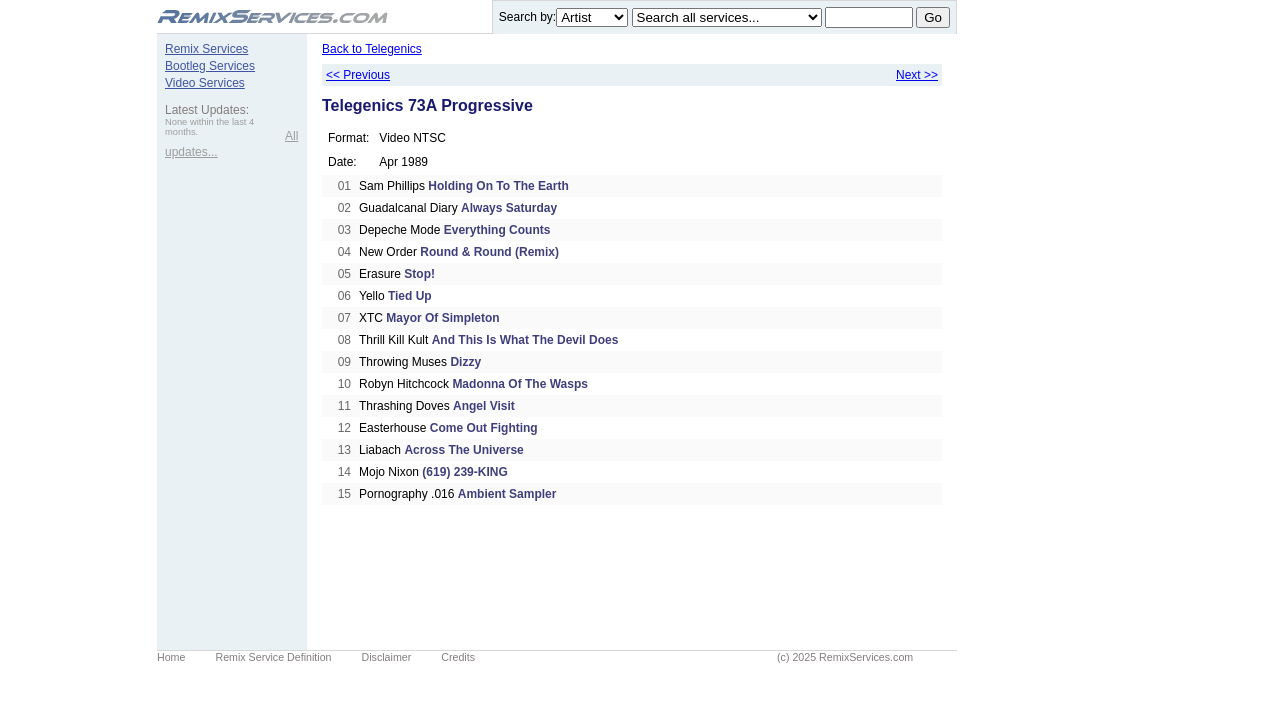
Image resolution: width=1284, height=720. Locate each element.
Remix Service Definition (273, 657)
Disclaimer (387, 657)
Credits (458, 657)
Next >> (917, 75)
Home (171, 657)
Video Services (205, 83)
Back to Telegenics (372, 49)
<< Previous (358, 75)
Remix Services (206, 49)
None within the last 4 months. (209, 127)
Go (933, 17)
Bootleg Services (210, 66)
